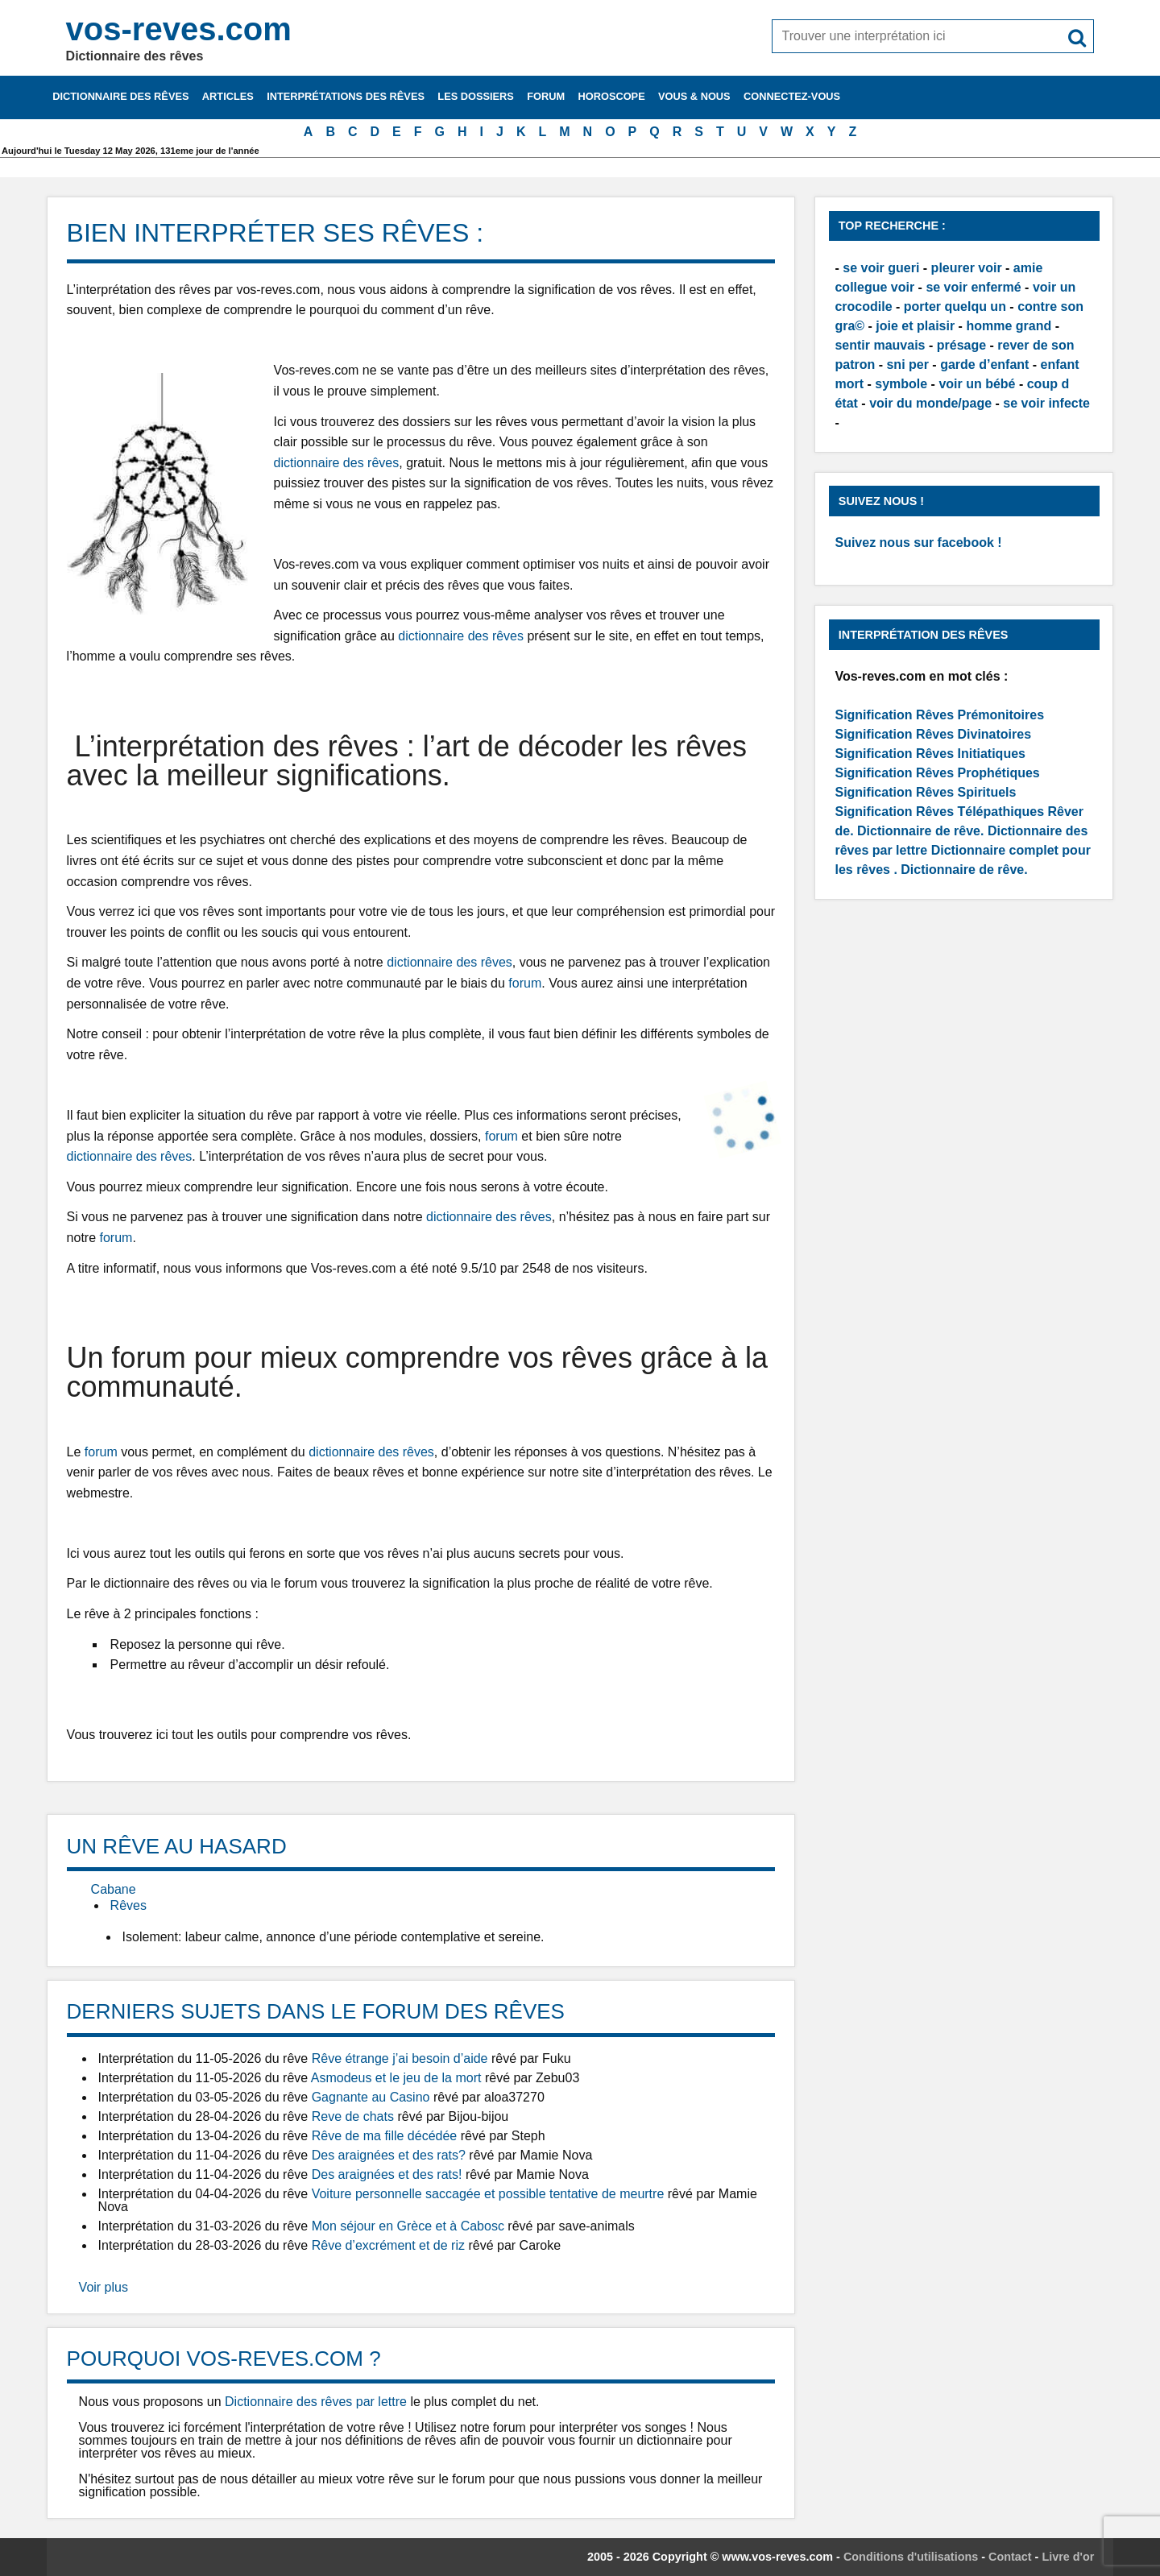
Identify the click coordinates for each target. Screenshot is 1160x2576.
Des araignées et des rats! (387, 2174)
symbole (901, 384)
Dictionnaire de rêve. (920, 831)
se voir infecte (1046, 403)
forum (524, 983)
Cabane (113, 1889)
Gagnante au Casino (371, 2097)
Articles (228, 96)
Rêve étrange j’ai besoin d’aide (400, 2058)
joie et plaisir (915, 326)
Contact (1010, 2556)
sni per (907, 364)
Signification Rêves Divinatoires (933, 734)
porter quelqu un (955, 306)
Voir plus (103, 2287)
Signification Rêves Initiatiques (930, 753)
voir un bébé (976, 384)
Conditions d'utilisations (910, 2556)
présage (961, 345)
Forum (546, 96)
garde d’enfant (984, 364)
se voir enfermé (973, 287)
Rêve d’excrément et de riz (388, 2245)
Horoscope (611, 96)
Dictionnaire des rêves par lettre (316, 2401)
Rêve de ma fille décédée (385, 2136)
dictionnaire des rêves (337, 463)
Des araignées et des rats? (389, 2155)
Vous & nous (694, 96)
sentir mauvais (880, 345)
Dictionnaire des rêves (120, 96)
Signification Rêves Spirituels (925, 792)
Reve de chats (353, 2116)
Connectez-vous (792, 96)
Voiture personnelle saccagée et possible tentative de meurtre (488, 2194)
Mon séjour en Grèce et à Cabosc (408, 2226)
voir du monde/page (930, 403)
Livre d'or (1068, 2556)
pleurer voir (966, 268)
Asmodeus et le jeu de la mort (396, 2078)
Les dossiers (475, 96)
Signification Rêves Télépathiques (941, 811)
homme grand (1008, 326)
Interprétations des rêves (346, 96)
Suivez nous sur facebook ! (918, 542)
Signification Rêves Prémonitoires (939, 715)
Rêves (128, 1905)
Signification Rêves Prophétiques (937, 773)
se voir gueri (881, 268)
